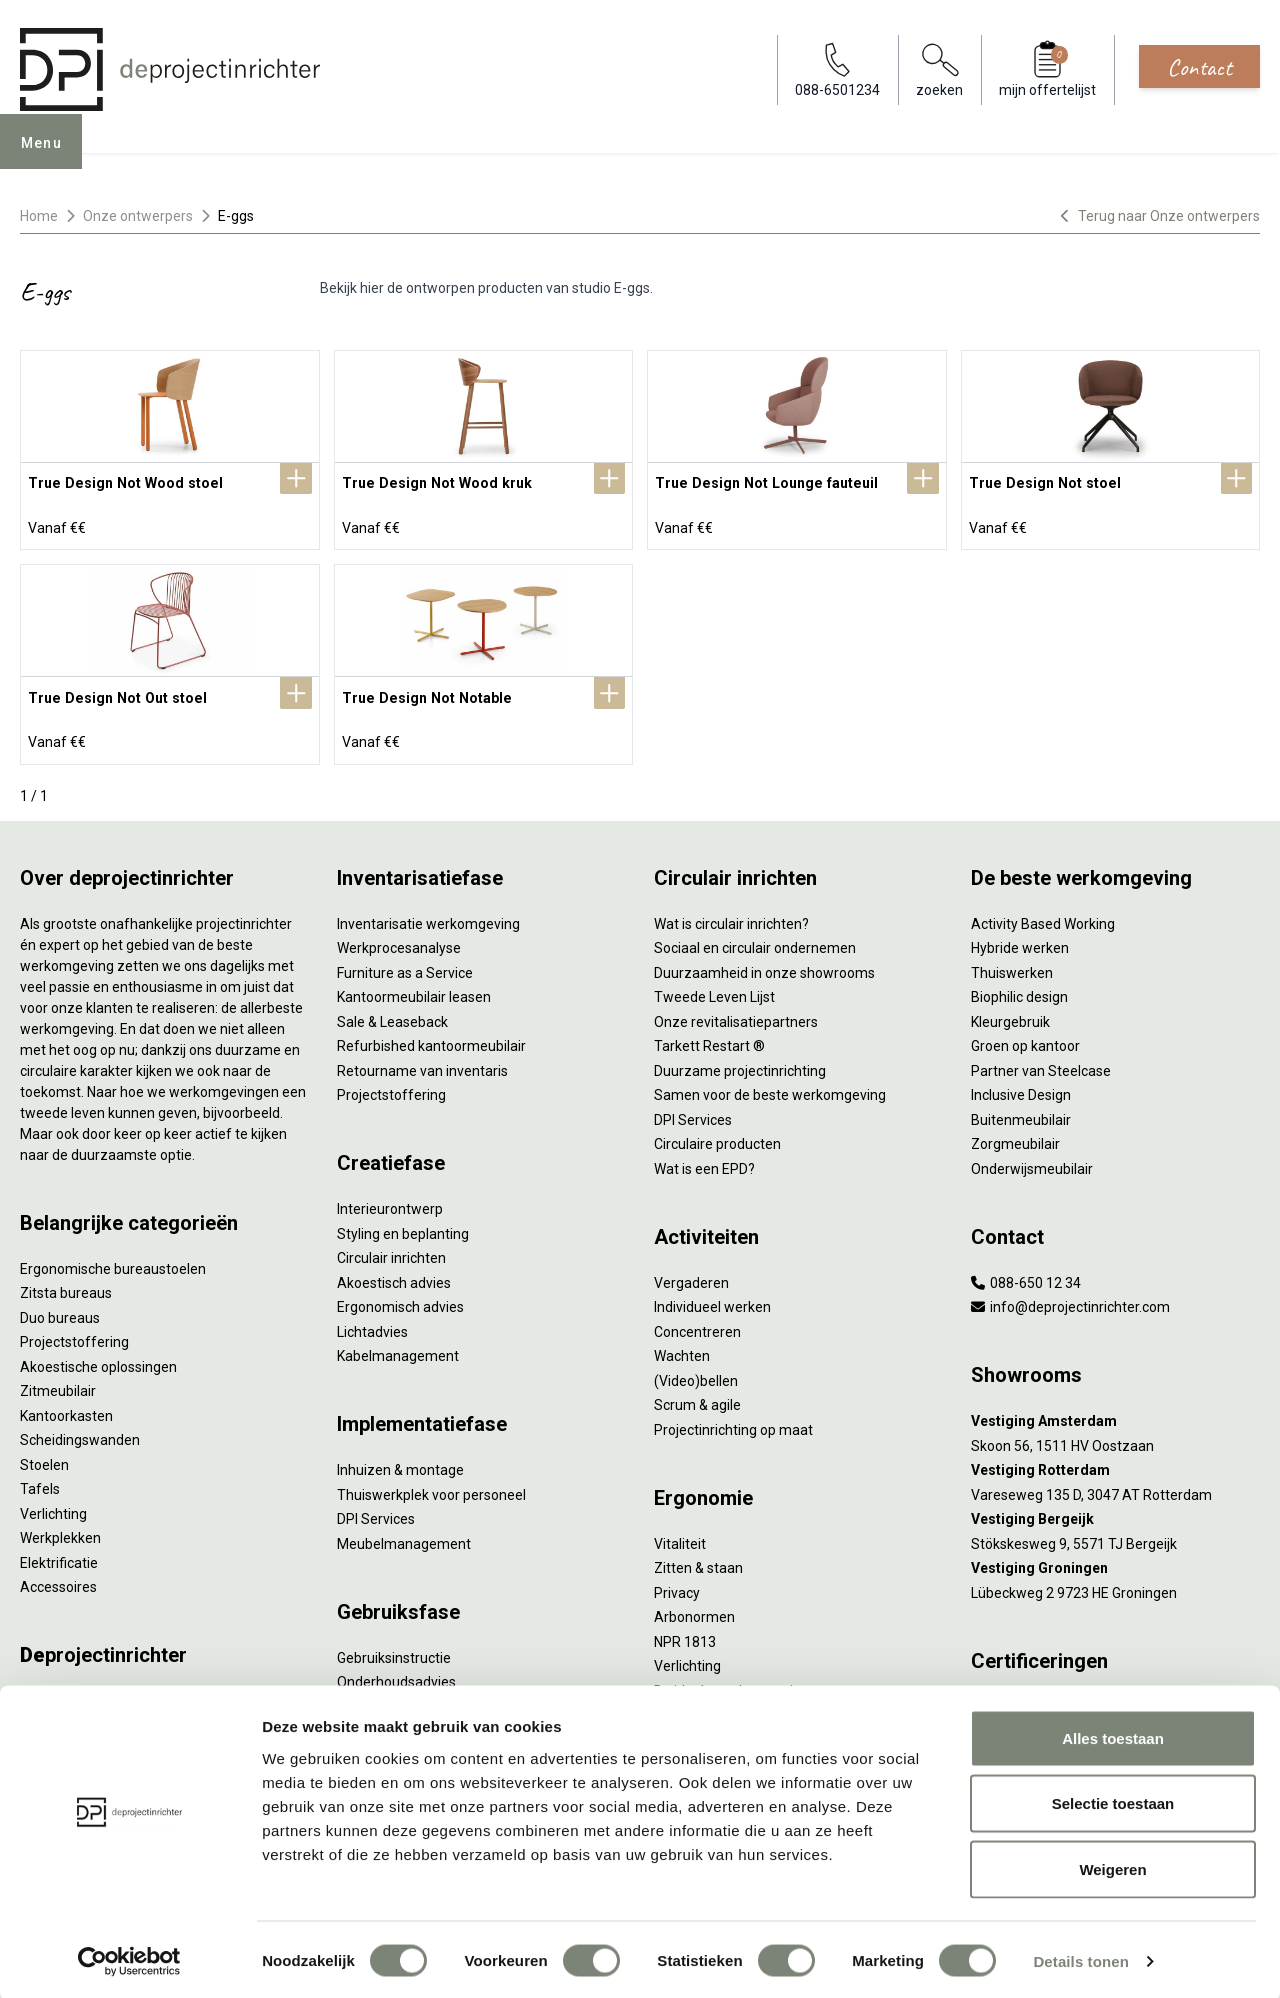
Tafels (40, 1481)
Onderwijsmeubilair (1032, 1161)
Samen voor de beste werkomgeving (770, 1087)
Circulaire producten (717, 1136)
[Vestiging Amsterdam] (1115, 1413)
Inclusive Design (1021, 1087)
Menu (49, 156)
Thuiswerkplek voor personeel (431, 1487)
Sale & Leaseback (392, 1014)
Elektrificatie (59, 1555)
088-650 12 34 (1026, 1275)
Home (39, 216)
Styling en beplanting (403, 1226)
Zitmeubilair (58, 1383)
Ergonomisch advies (400, 1299)
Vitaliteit (680, 1536)
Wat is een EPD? (704, 1161)
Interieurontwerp (390, 1201)
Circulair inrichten (391, 1250)
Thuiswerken (1012, 965)
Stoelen (44, 1457)
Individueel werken (712, 1299)
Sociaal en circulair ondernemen (755, 940)
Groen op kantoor (1025, 1038)
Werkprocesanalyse (399, 940)
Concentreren (697, 1324)
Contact (1199, 67)
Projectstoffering (74, 1334)
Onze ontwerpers (138, 216)
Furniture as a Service (405, 965)
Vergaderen (691, 1275)
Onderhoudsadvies (396, 1674)
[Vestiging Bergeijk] (1115, 1511)
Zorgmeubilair (1015, 1136)
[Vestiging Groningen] (1115, 1560)
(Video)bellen (696, 1373)
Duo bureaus (60, 1310)
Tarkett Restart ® (709, 1038)
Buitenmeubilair (1021, 1112)
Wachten (682, 1348)
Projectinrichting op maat (733, 1422)
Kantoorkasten (66, 1408)
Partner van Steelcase (1041, 1063)
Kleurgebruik (1010, 1014)
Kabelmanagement (398, 1348)
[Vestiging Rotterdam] (1115, 1462)
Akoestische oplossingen (98, 1359)
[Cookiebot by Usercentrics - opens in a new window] (129, 1959)
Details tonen (1080, 1958)
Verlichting (53, 1506)
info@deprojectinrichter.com (1070, 1299)
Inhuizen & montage (400, 1462)
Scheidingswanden (80, 1432)
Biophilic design (1019, 989)
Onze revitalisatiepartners (736, 1014)
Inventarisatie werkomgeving (428, 916)
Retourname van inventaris (422, 1063)
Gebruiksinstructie (394, 1650)
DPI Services (376, 1511)
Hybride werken (1020, 940)
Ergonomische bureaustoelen (113, 1261)
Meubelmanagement (404, 1536)
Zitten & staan (698, 1560)
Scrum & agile (697, 1397)
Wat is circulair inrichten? (731, 916)
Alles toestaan (1113, 1735)
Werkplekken (60, 1530)
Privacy (677, 1585)
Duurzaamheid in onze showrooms (764, 965)
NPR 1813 (685, 1634)
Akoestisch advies (394, 1275)
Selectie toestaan (1113, 1801)
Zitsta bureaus (66, 1285)
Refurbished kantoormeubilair (431, 1038)
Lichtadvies (372, 1324)
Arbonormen (694, 1609)
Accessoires (58, 1579)
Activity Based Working (1043, 916)
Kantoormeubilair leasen (414, 989)
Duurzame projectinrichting (740, 1063)
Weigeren (1112, 1866)
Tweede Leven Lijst (714, 989)
